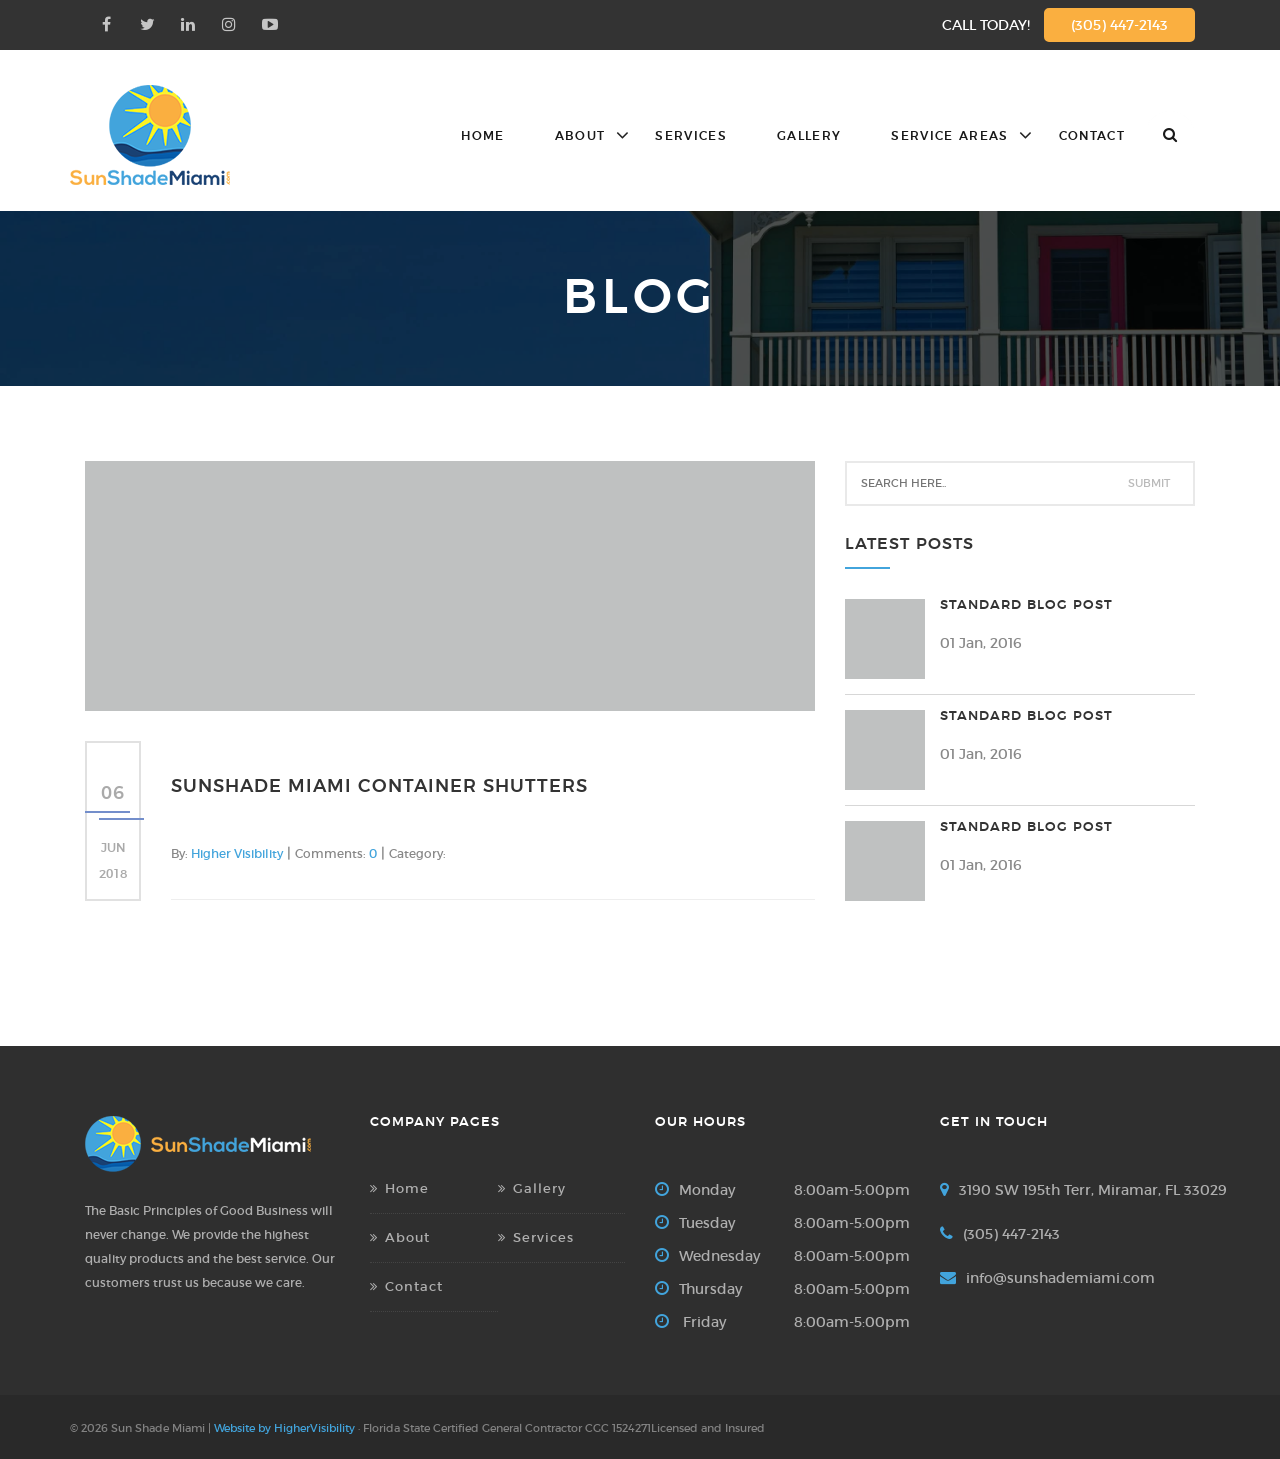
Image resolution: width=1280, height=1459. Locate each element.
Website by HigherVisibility (284, 1428)
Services (691, 136)
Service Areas (949, 136)
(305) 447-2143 (1119, 25)
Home (482, 136)
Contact (1092, 136)
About (580, 136)
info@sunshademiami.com (1060, 1278)
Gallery (809, 136)
